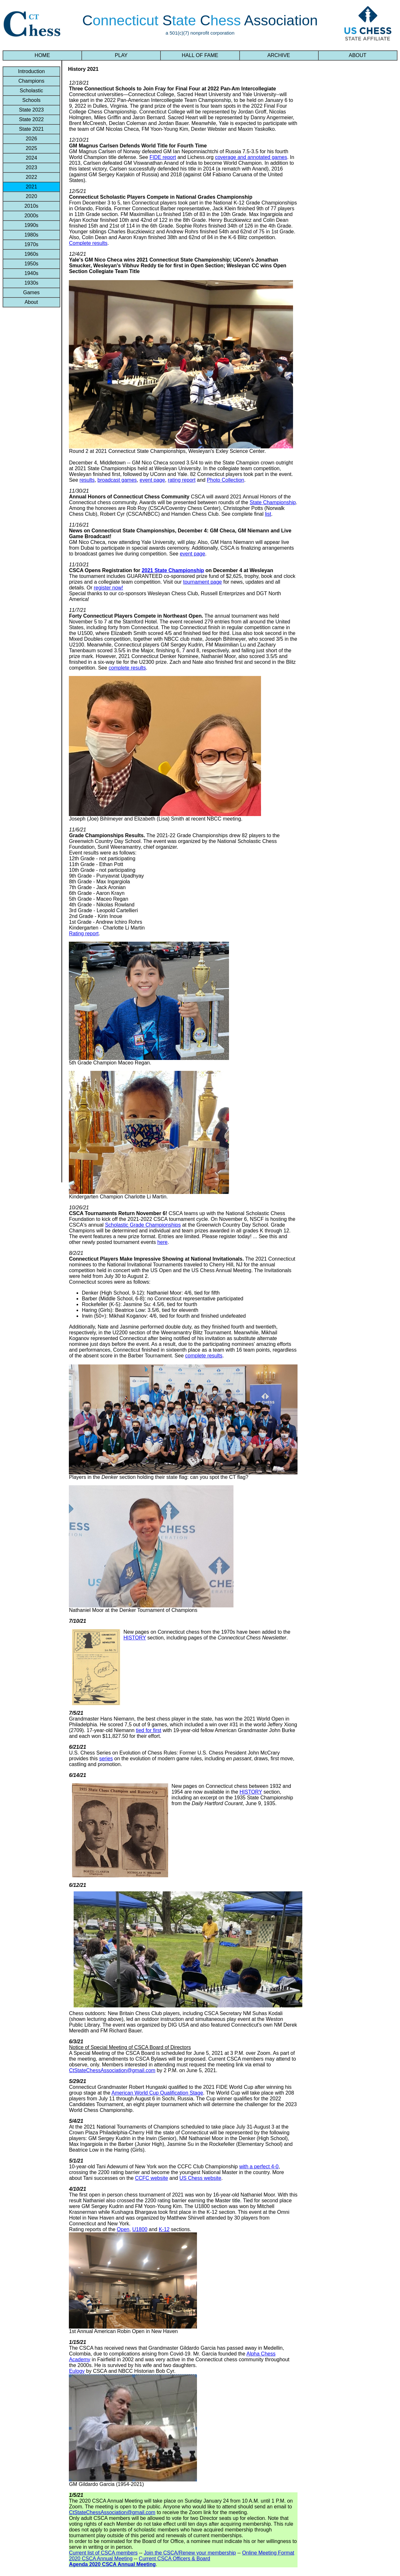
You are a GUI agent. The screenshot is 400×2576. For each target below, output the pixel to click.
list (268, 514)
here (162, 1242)
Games (31, 292)
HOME (42, 55)
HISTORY (134, 1637)
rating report (181, 480)
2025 (31, 148)
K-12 (164, 2229)
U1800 (139, 2229)
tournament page (202, 582)
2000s (31, 215)
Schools (31, 100)
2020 (31, 196)
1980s (31, 235)
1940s (31, 273)
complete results (127, 668)
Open (123, 2229)
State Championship (273, 502)
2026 (31, 138)
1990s (31, 225)
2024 (31, 158)
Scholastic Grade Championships (143, 1225)
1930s (31, 283)
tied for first (148, 1730)
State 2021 (31, 129)
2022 (31, 177)
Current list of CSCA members (103, 2552)
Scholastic (31, 90)
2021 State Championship (173, 570)
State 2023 (31, 110)
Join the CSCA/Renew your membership (190, 2552)
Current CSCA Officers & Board (174, 2558)
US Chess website (200, 2178)
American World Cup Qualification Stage (157, 2093)
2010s (31, 206)
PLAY (121, 55)
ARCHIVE (278, 55)
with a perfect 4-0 (259, 2166)
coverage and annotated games (251, 157)
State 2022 (31, 119)
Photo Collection (225, 480)
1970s (31, 244)
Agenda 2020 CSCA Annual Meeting (112, 2564)
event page (152, 480)
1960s (31, 254)
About (31, 302)
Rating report (84, 933)
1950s (31, 263)
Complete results (88, 243)
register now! (108, 587)
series (106, 1758)
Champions (31, 81)
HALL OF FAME (200, 55)
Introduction (31, 71)
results (86, 480)
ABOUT (357, 55)
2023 (31, 167)
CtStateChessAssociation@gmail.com (112, 2070)
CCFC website (151, 2178)
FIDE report (163, 157)
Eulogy (77, 2371)
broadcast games (117, 480)
